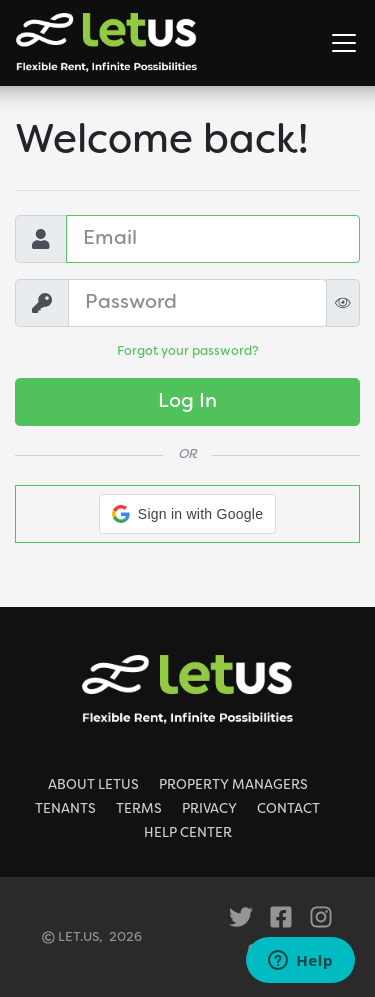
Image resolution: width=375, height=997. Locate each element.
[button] (187, 514)
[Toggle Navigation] (344, 43)
